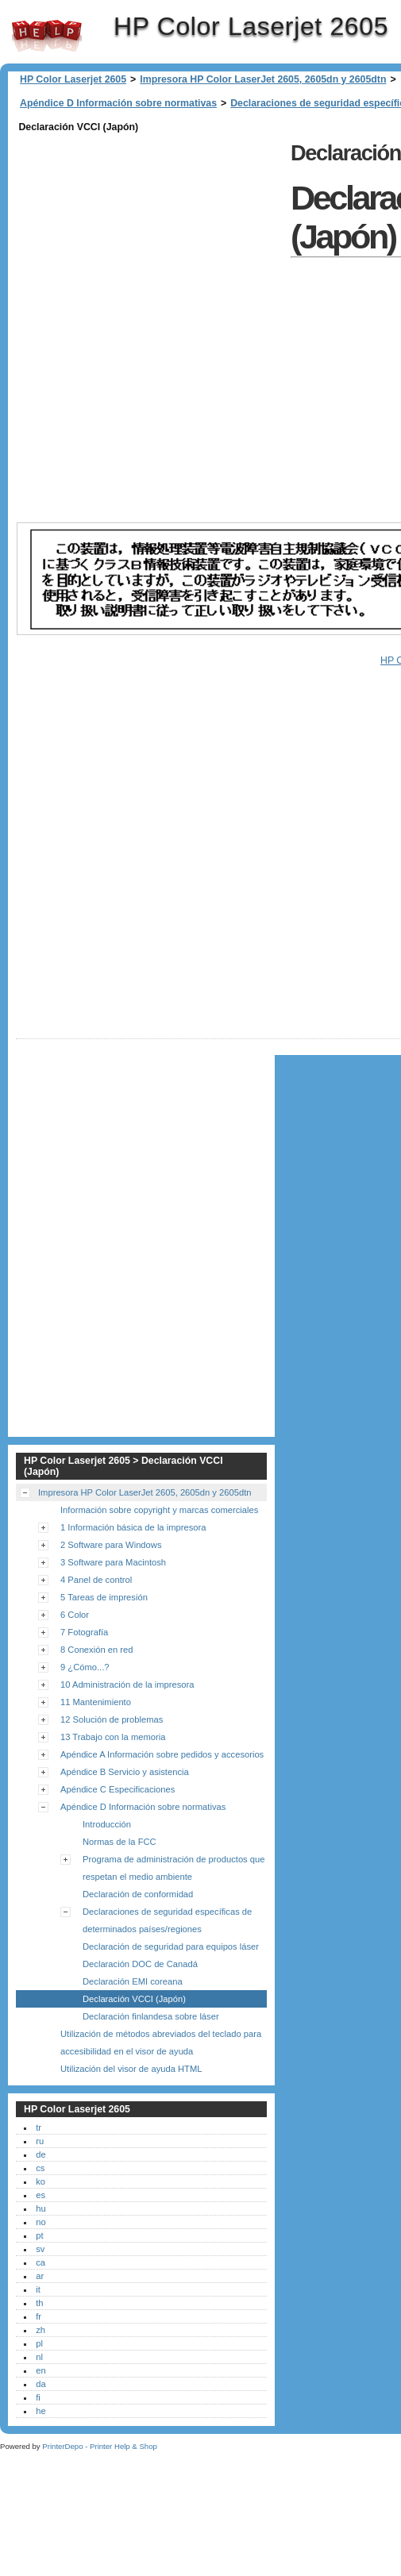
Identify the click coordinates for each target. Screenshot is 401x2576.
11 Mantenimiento (95, 1702)
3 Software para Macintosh (113, 1562)
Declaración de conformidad (138, 1894)
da (40, 2384)
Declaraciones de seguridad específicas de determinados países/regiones (167, 1920)
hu (40, 2208)
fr (38, 2316)
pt (39, 2235)
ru (40, 2141)
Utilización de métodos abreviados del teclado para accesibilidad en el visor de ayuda (160, 2042)
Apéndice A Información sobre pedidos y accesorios (162, 1754)
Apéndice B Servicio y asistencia (124, 1772)
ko (40, 2181)
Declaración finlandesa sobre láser (151, 2016)
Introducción (107, 1824)
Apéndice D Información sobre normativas (118, 103)
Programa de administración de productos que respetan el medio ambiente (173, 1867)
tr (38, 2127)
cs (40, 2168)
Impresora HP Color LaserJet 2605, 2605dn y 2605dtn (263, 79)
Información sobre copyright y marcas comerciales (159, 1510)
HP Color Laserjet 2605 (47, 36)
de (40, 2154)
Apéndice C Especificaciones (117, 1789)
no (40, 2222)
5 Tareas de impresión (104, 1597)
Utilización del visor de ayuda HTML (131, 2069)
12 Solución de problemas (111, 1719)
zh (40, 2330)
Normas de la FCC (119, 1841)
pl (39, 2343)
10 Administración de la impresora (127, 1684)
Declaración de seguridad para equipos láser (171, 1946)
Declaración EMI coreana (133, 1981)
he (40, 2411)
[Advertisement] (198, 327)
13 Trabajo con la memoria (112, 1737)
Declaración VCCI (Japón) (134, 1999)
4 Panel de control (96, 1579)
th (39, 2303)
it (38, 2289)
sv (40, 2249)
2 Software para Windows (110, 1545)
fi (38, 2397)
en (40, 2370)
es (40, 2195)
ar (40, 2276)
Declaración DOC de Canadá (140, 1964)
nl (39, 2357)
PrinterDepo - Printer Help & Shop (99, 2446)
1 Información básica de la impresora (133, 1527)
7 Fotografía (84, 1632)
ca (40, 2262)
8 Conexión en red (96, 1649)
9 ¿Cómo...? (85, 1667)
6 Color (74, 1614)
